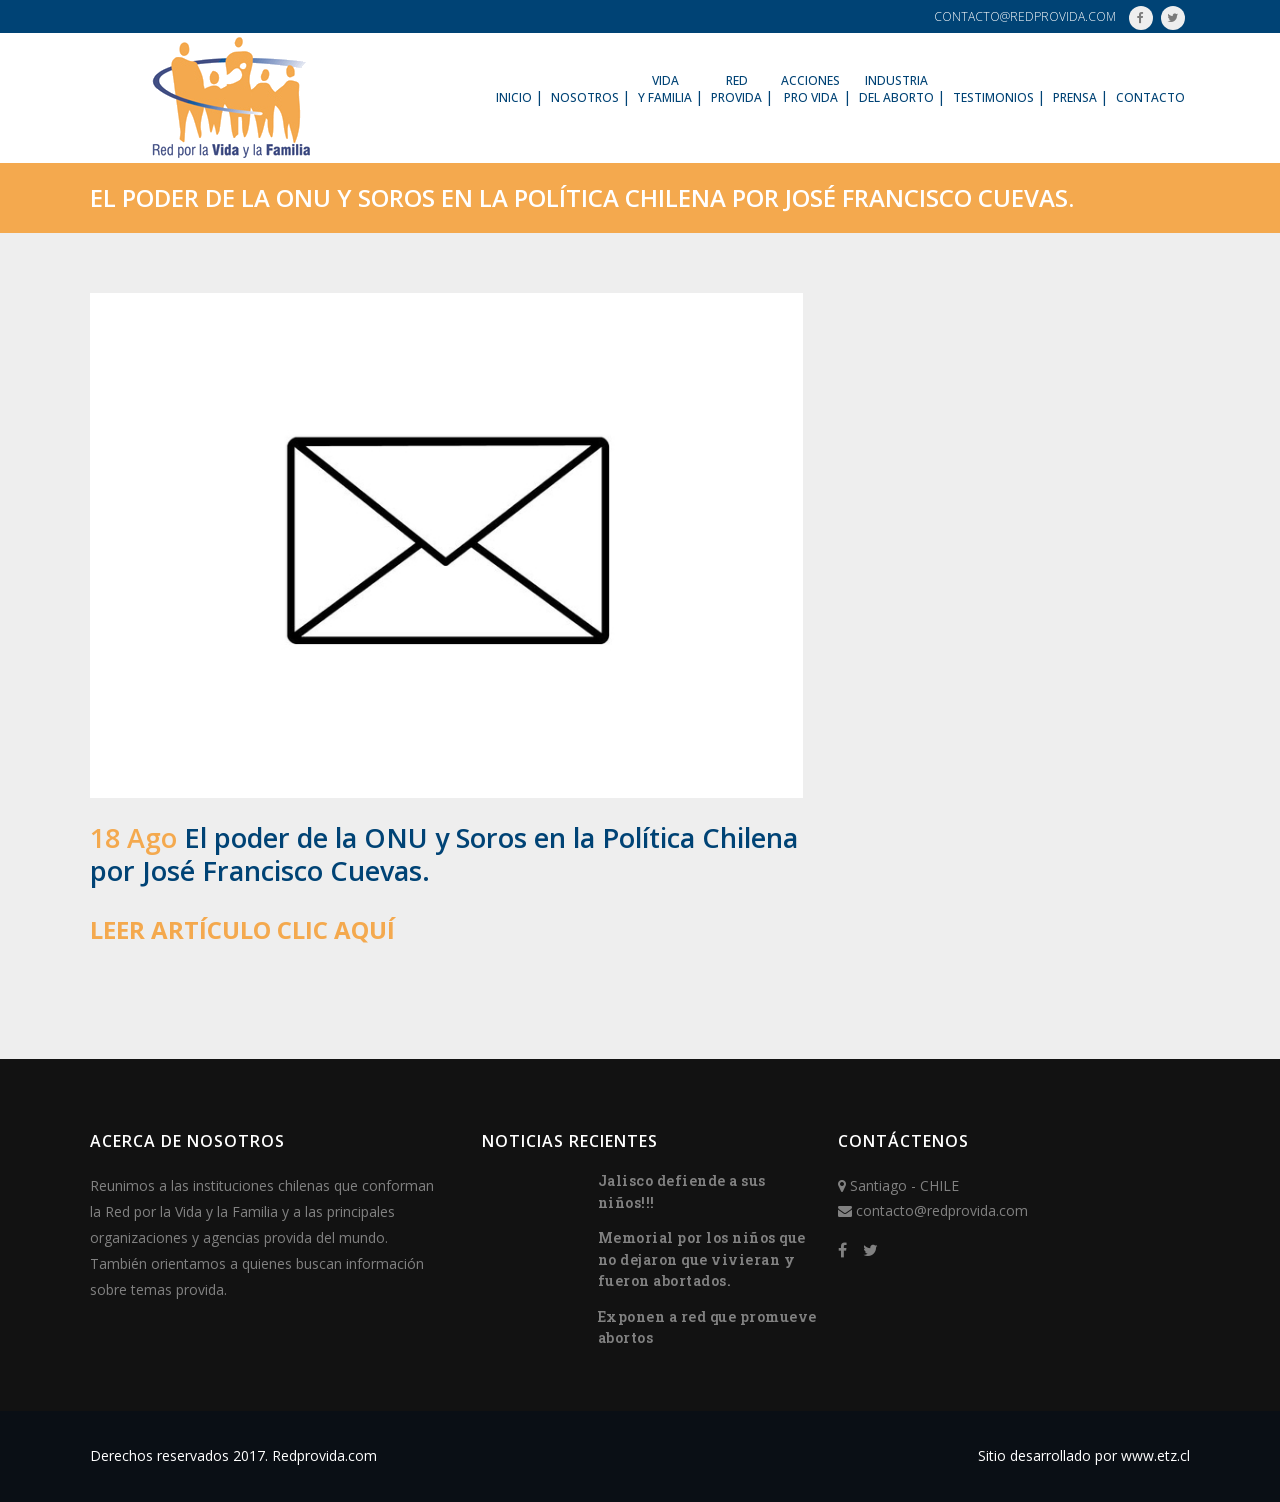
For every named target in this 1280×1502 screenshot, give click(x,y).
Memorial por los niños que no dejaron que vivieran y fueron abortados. (702, 1259)
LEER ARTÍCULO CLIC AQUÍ (242, 929)
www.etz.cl (1155, 1455)
